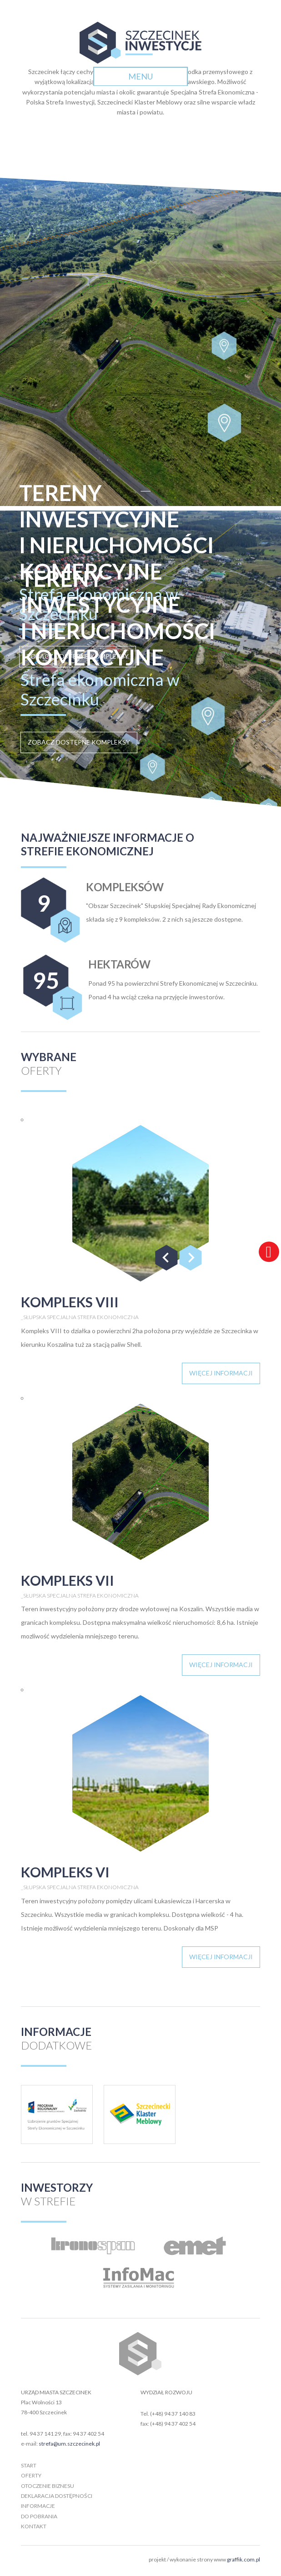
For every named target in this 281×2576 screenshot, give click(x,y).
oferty (31, 2475)
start (28, 2465)
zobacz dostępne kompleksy (79, 742)
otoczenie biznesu (47, 2485)
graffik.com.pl (243, 2559)
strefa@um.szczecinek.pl (69, 2443)
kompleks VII (67, 1580)
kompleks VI (65, 1872)
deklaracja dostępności (56, 2495)
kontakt (33, 2526)
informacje (38, 2505)
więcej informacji (221, 1373)
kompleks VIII (70, 1302)
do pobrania (39, 2516)
